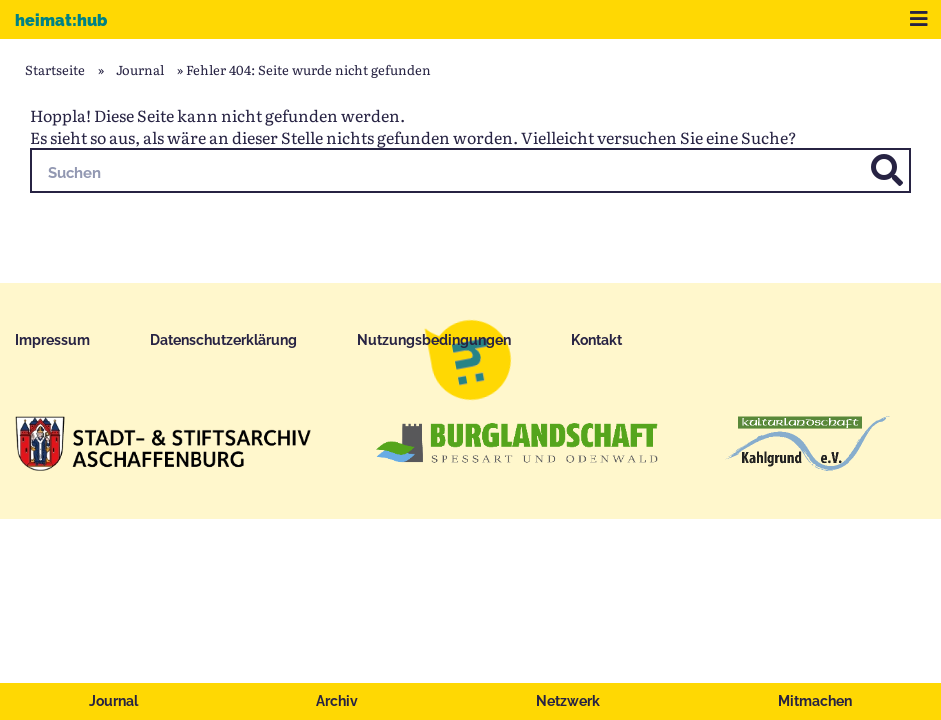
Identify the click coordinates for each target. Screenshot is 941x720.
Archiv (337, 701)
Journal (113, 701)
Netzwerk (568, 701)
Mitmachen (815, 701)
